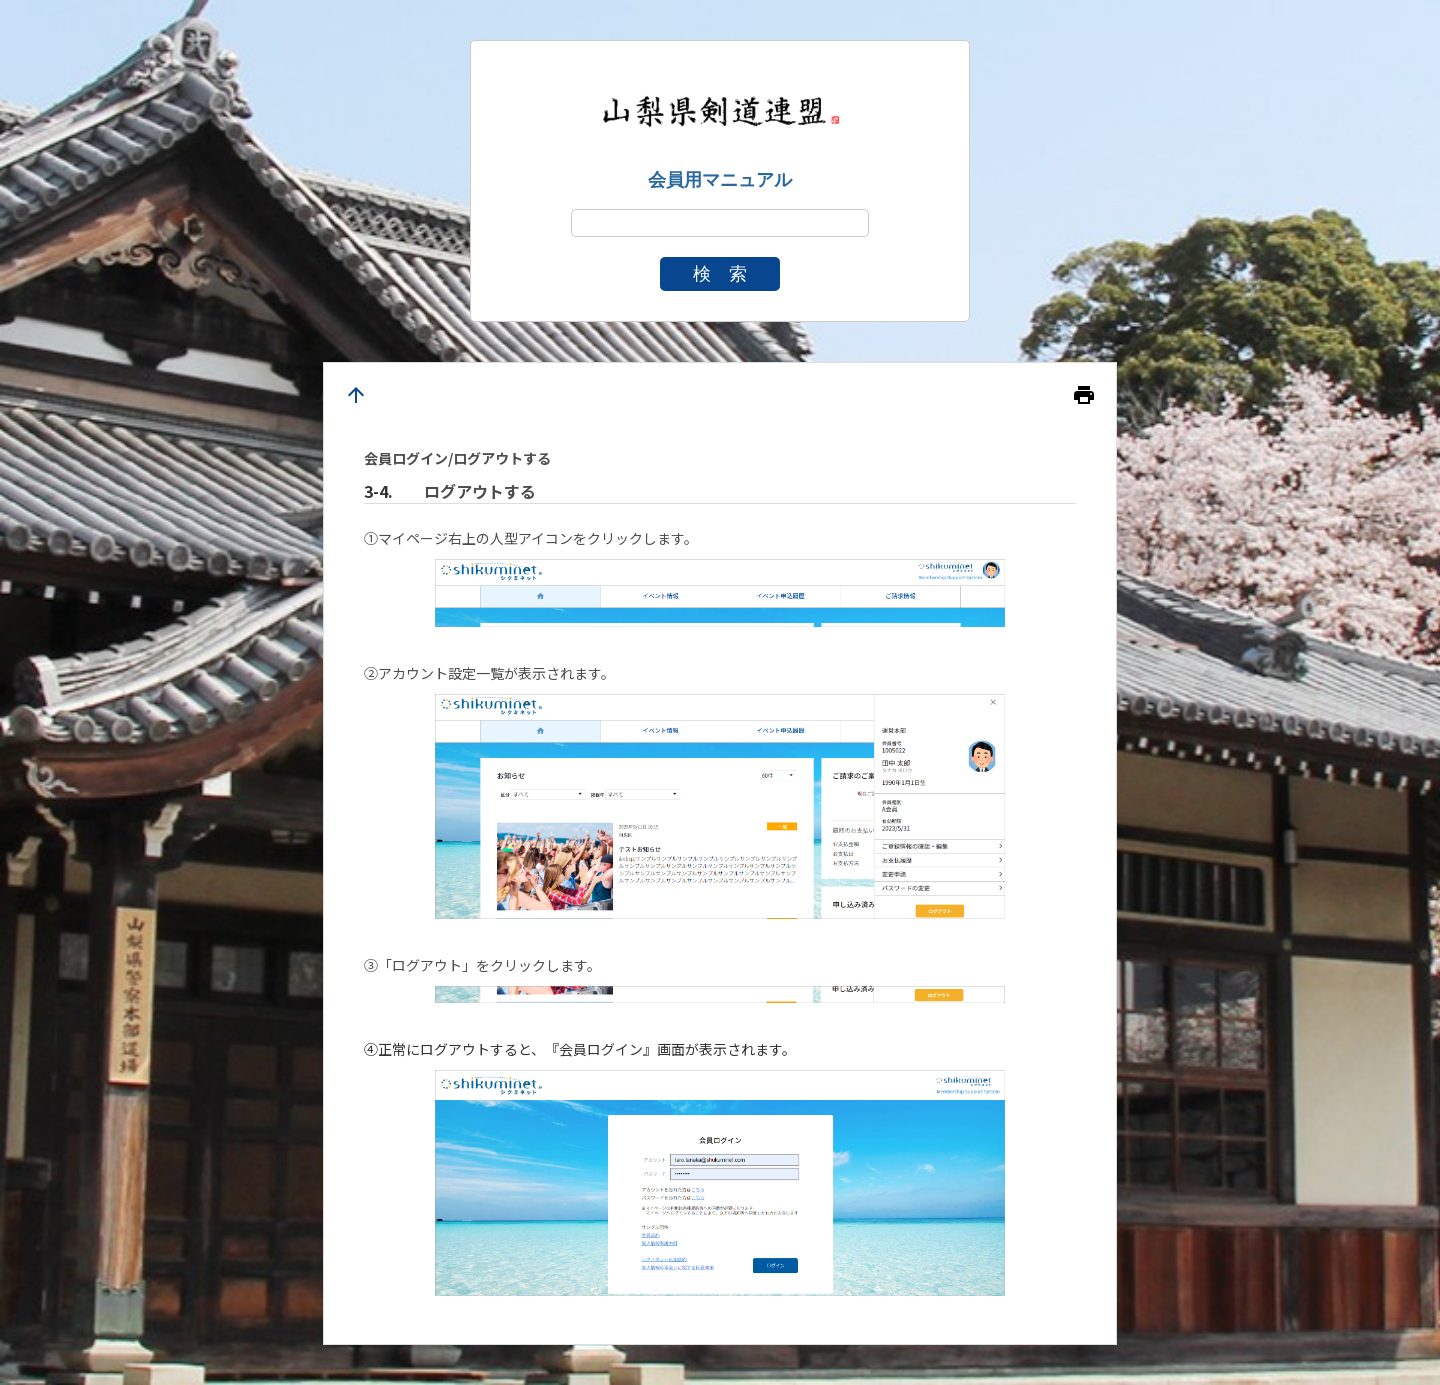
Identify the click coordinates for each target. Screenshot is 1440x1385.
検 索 (720, 274)
